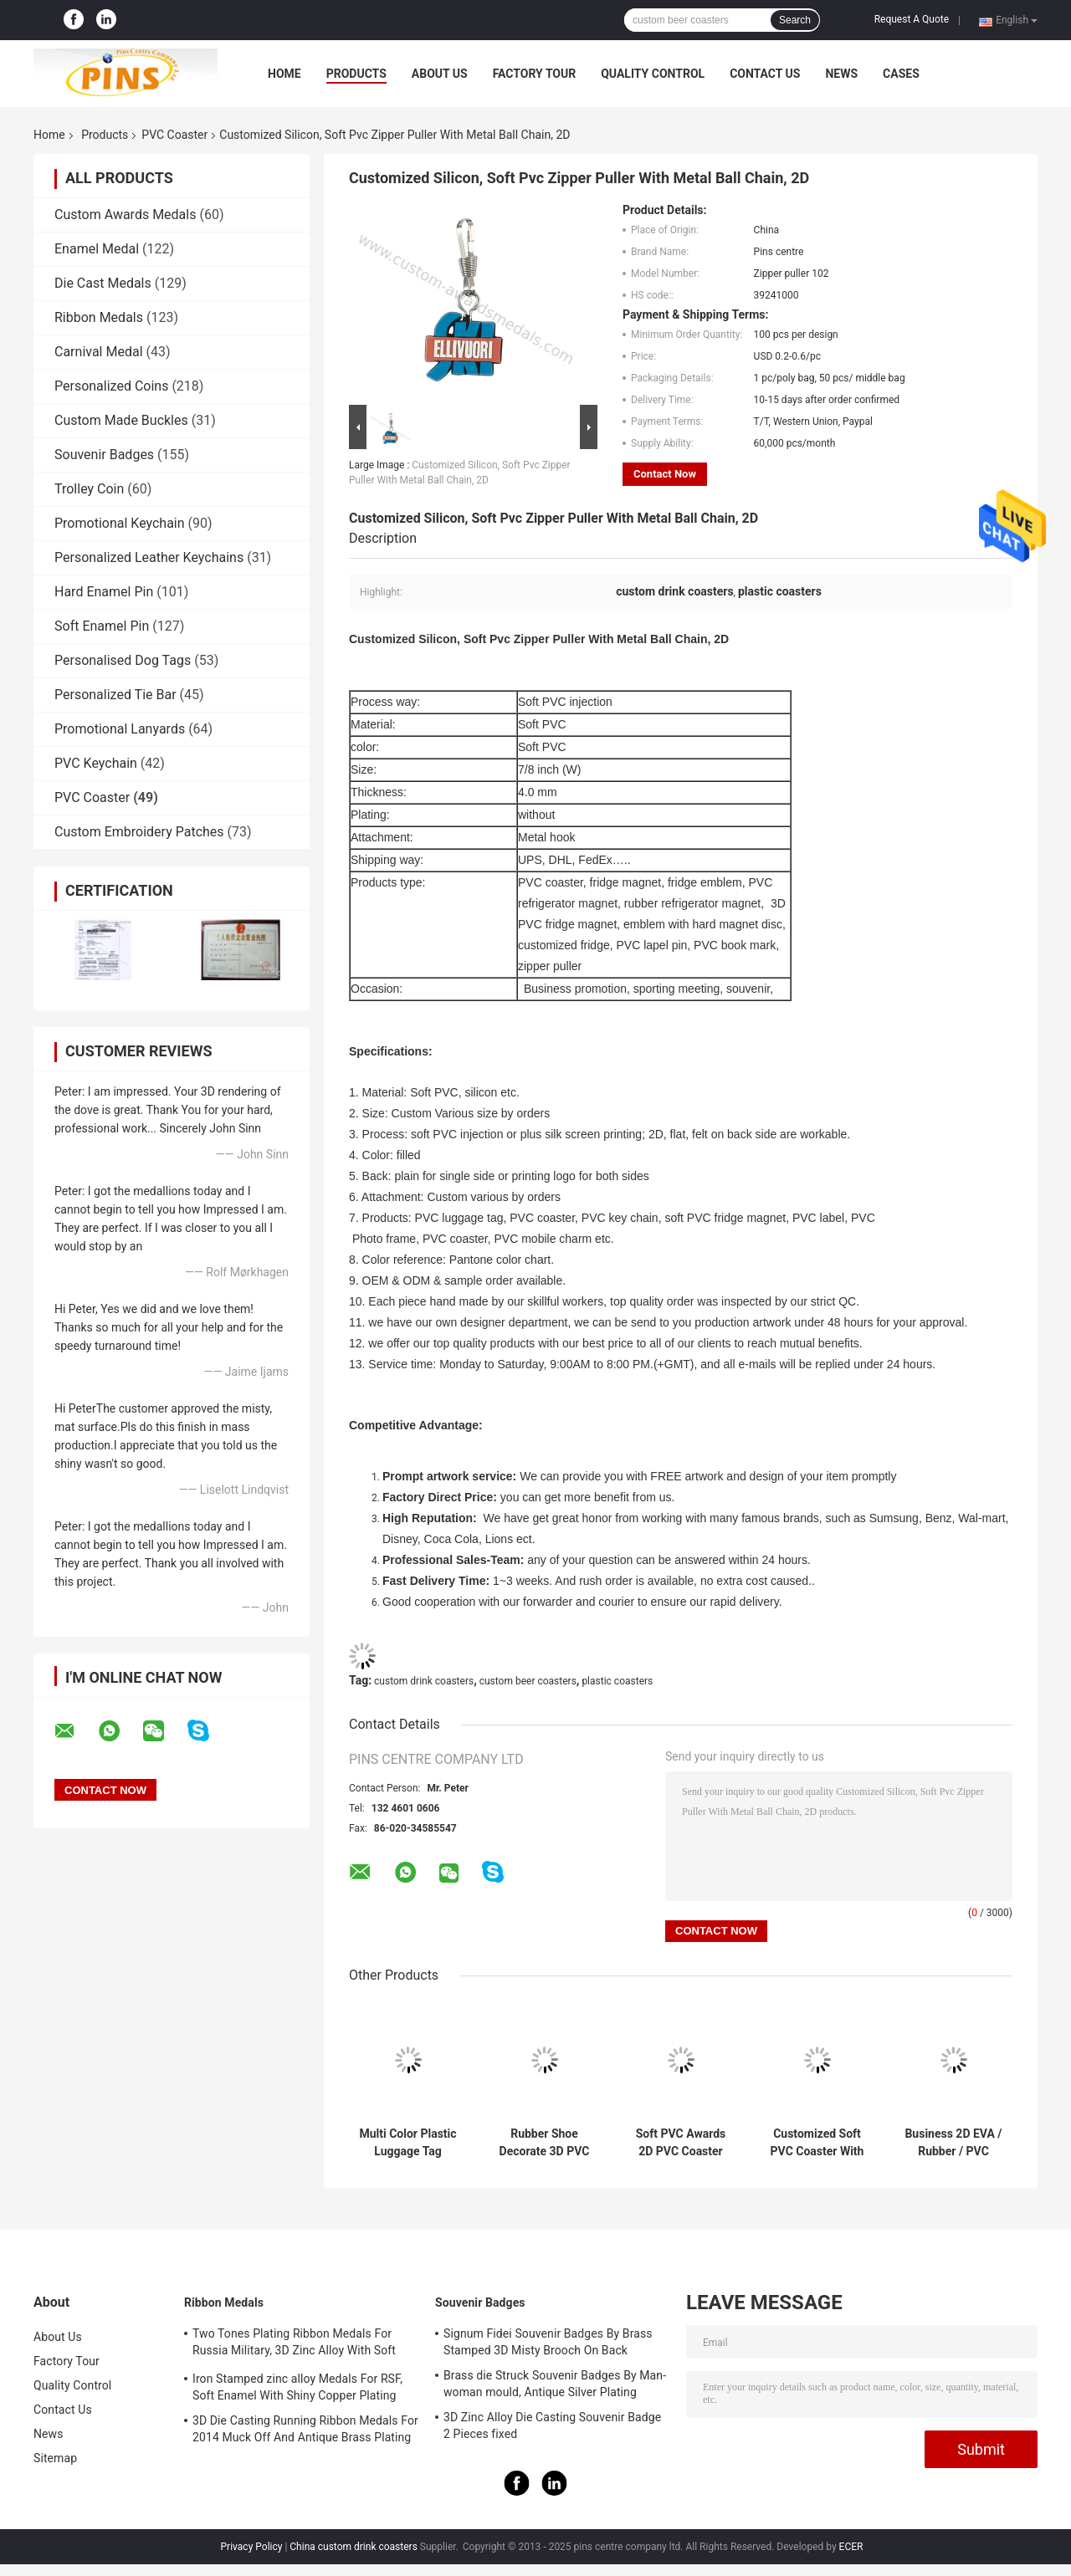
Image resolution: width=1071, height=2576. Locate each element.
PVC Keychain (95, 763)
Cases (901, 73)
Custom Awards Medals (125, 214)
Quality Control (653, 73)
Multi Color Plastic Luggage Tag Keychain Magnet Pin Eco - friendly (407, 2143)
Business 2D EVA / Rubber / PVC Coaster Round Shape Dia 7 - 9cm (953, 2143)
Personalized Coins (111, 386)
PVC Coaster (174, 134)
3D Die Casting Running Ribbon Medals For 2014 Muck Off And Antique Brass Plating (305, 2429)
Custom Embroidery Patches (139, 832)
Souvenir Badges (104, 455)
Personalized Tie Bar (115, 695)
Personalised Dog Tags (122, 660)
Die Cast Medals (102, 283)
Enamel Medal (96, 249)
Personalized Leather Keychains (148, 557)
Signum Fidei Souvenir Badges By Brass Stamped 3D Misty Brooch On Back (548, 2342)
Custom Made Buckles (121, 420)
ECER (851, 2547)
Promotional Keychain (119, 523)
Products (356, 73)
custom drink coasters (424, 1681)
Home (284, 73)
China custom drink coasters (354, 2547)
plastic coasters (617, 1681)
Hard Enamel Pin (103, 592)
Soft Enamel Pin (101, 626)
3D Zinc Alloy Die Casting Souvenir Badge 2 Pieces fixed (552, 2425)
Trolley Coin (89, 489)
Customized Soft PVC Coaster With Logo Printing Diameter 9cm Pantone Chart (817, 2143)
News (841, 73)
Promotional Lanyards (119, 729)
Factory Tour (534, 73)
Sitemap (55, 2458)
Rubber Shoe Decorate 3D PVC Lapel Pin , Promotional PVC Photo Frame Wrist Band (544, 2143)
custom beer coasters (527, 1681)
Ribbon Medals (98, 317)
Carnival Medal (98, 352)
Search (795, 20)
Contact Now (664, 474)
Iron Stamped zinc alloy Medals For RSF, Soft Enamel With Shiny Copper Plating (297, 2387)
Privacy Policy (252, 2547)
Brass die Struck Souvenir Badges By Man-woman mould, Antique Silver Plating (554, 2384)
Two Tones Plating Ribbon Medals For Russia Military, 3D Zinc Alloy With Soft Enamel (294, 2344)
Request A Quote (911, 19)
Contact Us (765, 73)
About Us (440, 73)
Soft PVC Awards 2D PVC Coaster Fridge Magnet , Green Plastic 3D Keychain (681, 2143)
